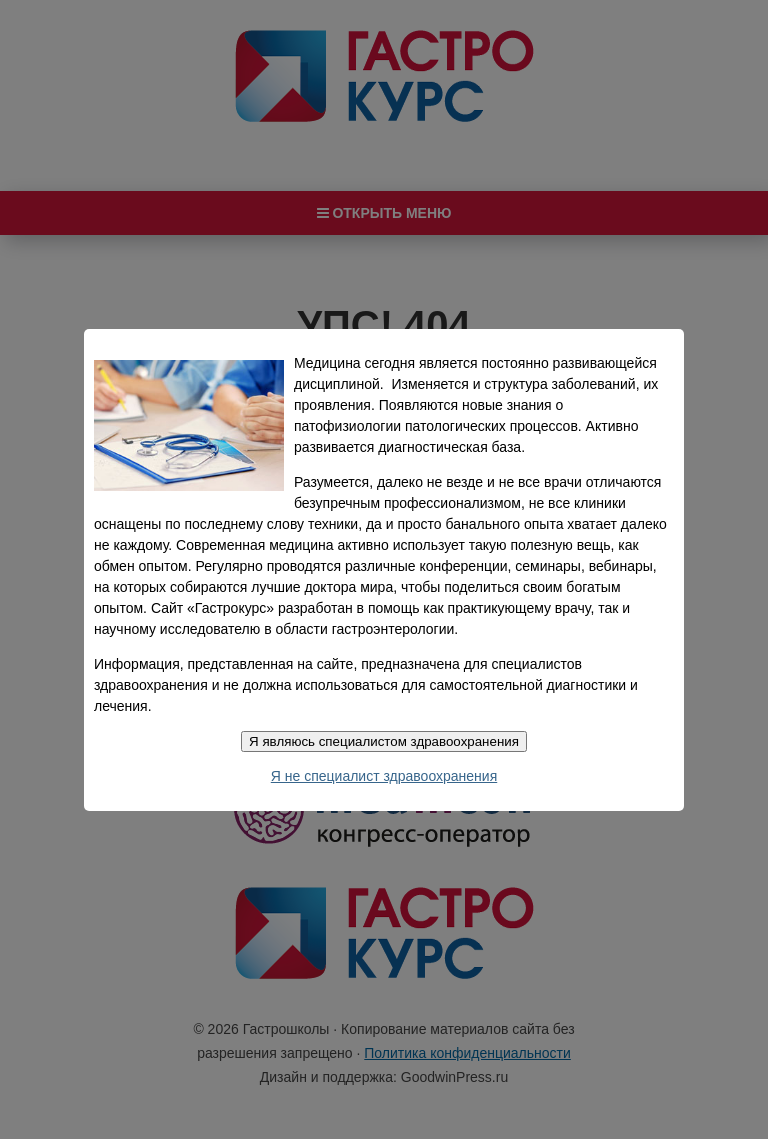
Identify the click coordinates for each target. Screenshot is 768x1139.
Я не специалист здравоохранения (384, 776)
